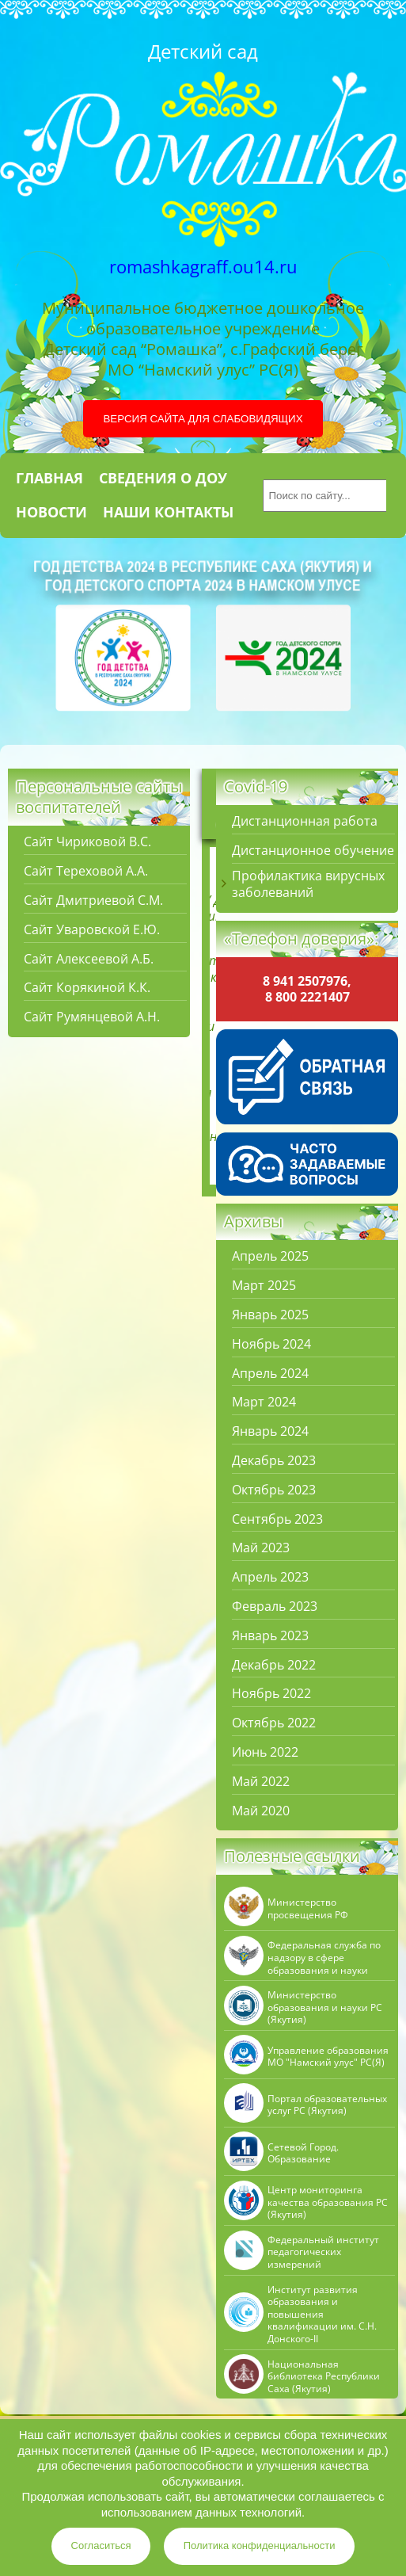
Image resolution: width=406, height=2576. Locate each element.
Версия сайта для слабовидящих (202, 419)
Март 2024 (264, 1402)
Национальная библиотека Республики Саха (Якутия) (324, 2376)
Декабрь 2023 (274, 1460)
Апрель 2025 (270, 1256)
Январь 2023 (270, 1636)
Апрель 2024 (270, 1373)
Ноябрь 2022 (271, 1693)
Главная (49, 477)
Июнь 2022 (265, 1752)
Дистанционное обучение (313, 850)
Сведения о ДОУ (163, 477)
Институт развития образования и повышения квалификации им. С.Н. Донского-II (322, 2314)
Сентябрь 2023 (277, 1519)
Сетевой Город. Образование (303, 2153)
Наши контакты (168, 511)
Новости (51, 511)
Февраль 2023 (274, 1606)
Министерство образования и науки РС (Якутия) (325, 2007)
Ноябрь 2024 (271, 1344)
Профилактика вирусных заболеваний (308, 884)
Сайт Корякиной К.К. (87, 987)
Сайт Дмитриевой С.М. (93, 900)
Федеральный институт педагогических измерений (323, 2252)
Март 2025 (264, 1285)
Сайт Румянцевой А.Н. (92, 1017)
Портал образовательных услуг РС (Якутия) (327, 2105)
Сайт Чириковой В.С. (87, 842)
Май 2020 (261, 1811)
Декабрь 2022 (274, 1665)
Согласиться (101, 2545)
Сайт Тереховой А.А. (86, 871)
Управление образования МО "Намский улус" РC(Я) (328, 2056)
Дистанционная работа (305, 821)
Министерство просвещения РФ (308, 1908)
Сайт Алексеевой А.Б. (89, 959)
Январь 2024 (270, 1431)
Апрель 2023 (270, 1577)
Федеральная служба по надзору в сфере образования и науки (324, 1957)
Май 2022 (261, 1781)
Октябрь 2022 (274, 1723)
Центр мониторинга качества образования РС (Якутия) (328, 2202)
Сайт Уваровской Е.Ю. (92, 930)
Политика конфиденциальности (260, 2545)
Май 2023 (261, 1548)
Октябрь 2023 (274, 1490)
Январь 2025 (270, 1315)
